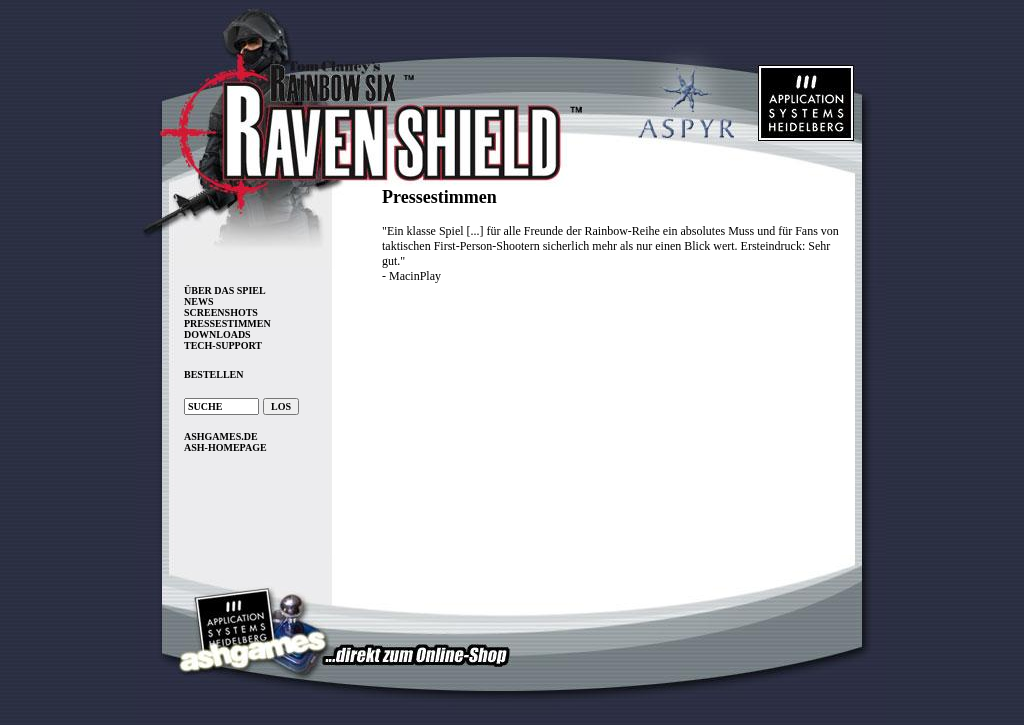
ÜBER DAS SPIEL (225, 290)
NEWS (198, 301)
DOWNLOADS (217, 334)
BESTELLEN (213, 374)
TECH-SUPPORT (223, 345)
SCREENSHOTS (221, 312)
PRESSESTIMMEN (227, 323)
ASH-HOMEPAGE (225, 447)
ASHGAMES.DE (221, 436)
